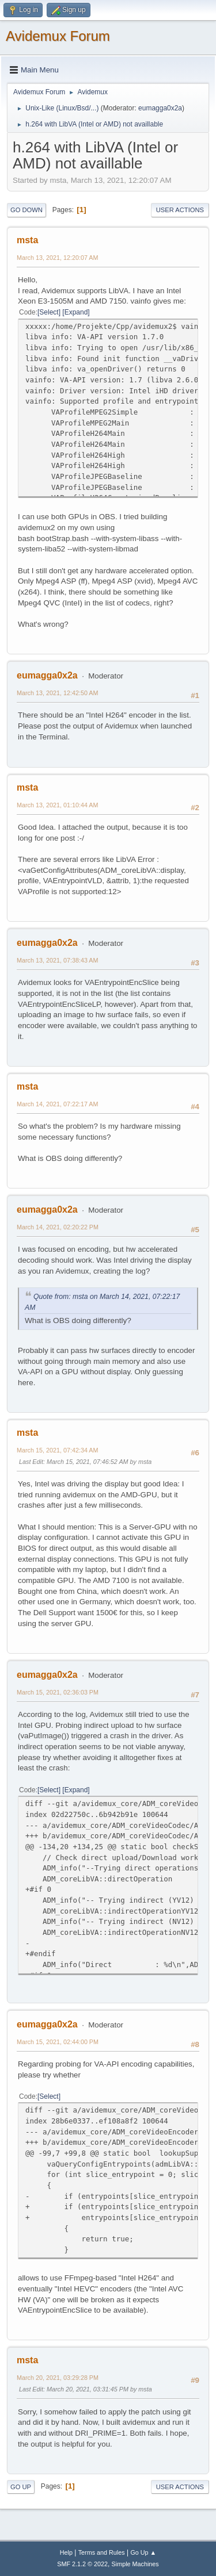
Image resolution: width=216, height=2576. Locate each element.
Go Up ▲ (143, 2552)
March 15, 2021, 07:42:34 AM (57, 1450)
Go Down (26, 209)
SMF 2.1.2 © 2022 (82, 2563)
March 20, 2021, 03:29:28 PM (57, 2377)
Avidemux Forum (58, 36)
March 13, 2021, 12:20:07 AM (57, 257)
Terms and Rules (101, 2552)
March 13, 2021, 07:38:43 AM (57, 960)
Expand (76, 312)
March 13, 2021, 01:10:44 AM (57, 805)
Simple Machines (135, 2563)
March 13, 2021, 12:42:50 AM (57, 692)
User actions (180, 209)
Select (48, 312)
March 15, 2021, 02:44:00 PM (57, 2041)
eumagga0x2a (160, 108)
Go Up (20, 2486)
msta (27, 240)
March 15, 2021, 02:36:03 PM (57, 1692)
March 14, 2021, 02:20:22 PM (57, 1227)
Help (66, 2552)
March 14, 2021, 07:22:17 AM (57, 1104)
